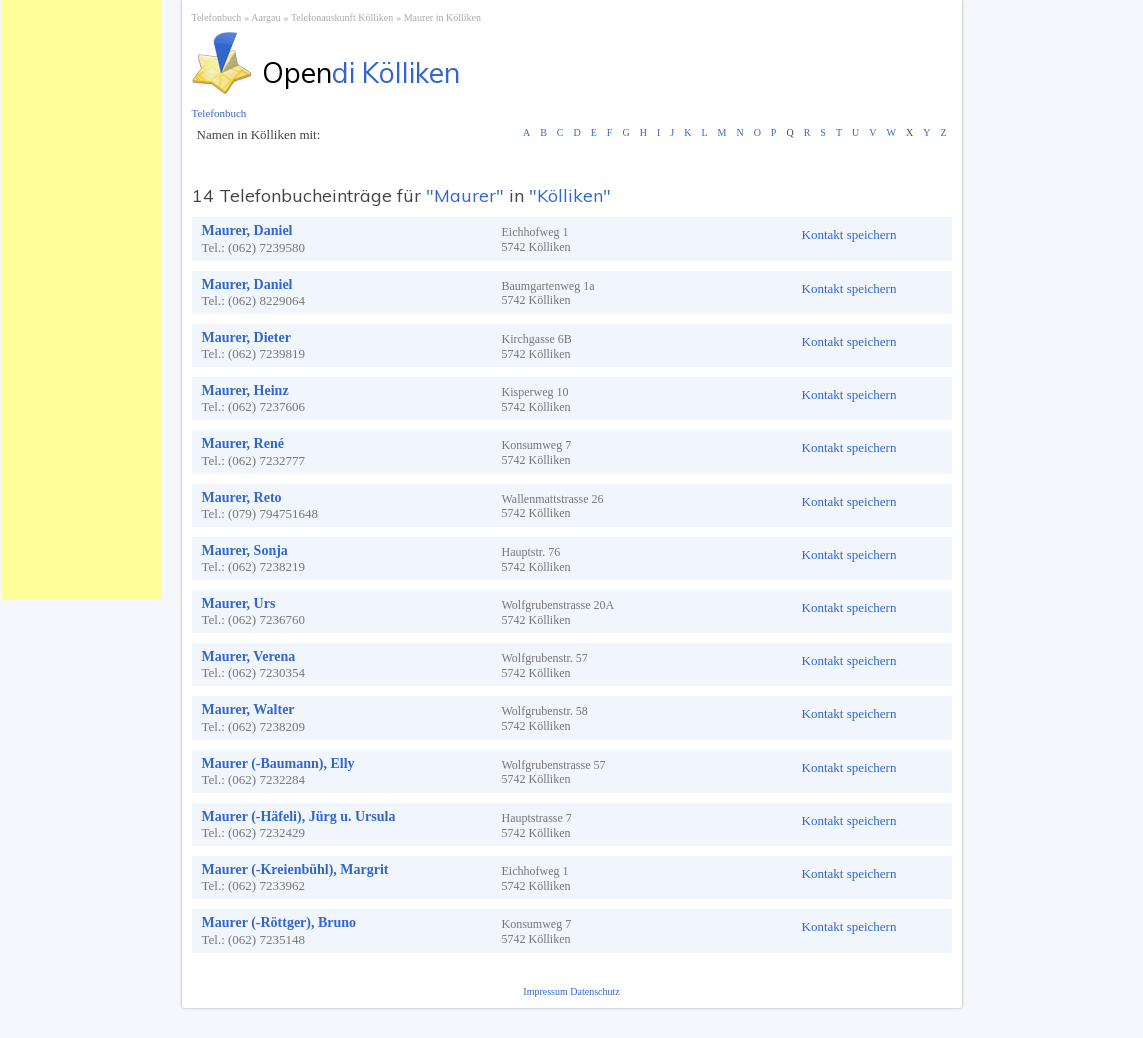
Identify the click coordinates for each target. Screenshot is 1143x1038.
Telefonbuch (217, 17)
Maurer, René (243, 443)
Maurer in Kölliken (442, 17)
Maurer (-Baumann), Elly (278, 763)
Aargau (265, 17)
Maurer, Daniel (247, 230)
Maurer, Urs (239, 603)
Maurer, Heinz (245, 390)
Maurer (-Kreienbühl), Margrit (295, 869)
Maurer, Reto (242, 497)
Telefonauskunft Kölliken (342, 17)
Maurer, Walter (248, 709)
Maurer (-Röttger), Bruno (279, 922)
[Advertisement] (82, 300)
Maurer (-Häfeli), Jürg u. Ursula (299, 816)
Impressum (546, 991)
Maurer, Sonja (245, 550)
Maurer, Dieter (246, 337)
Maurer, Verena (249, 656)
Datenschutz (594, 991)
